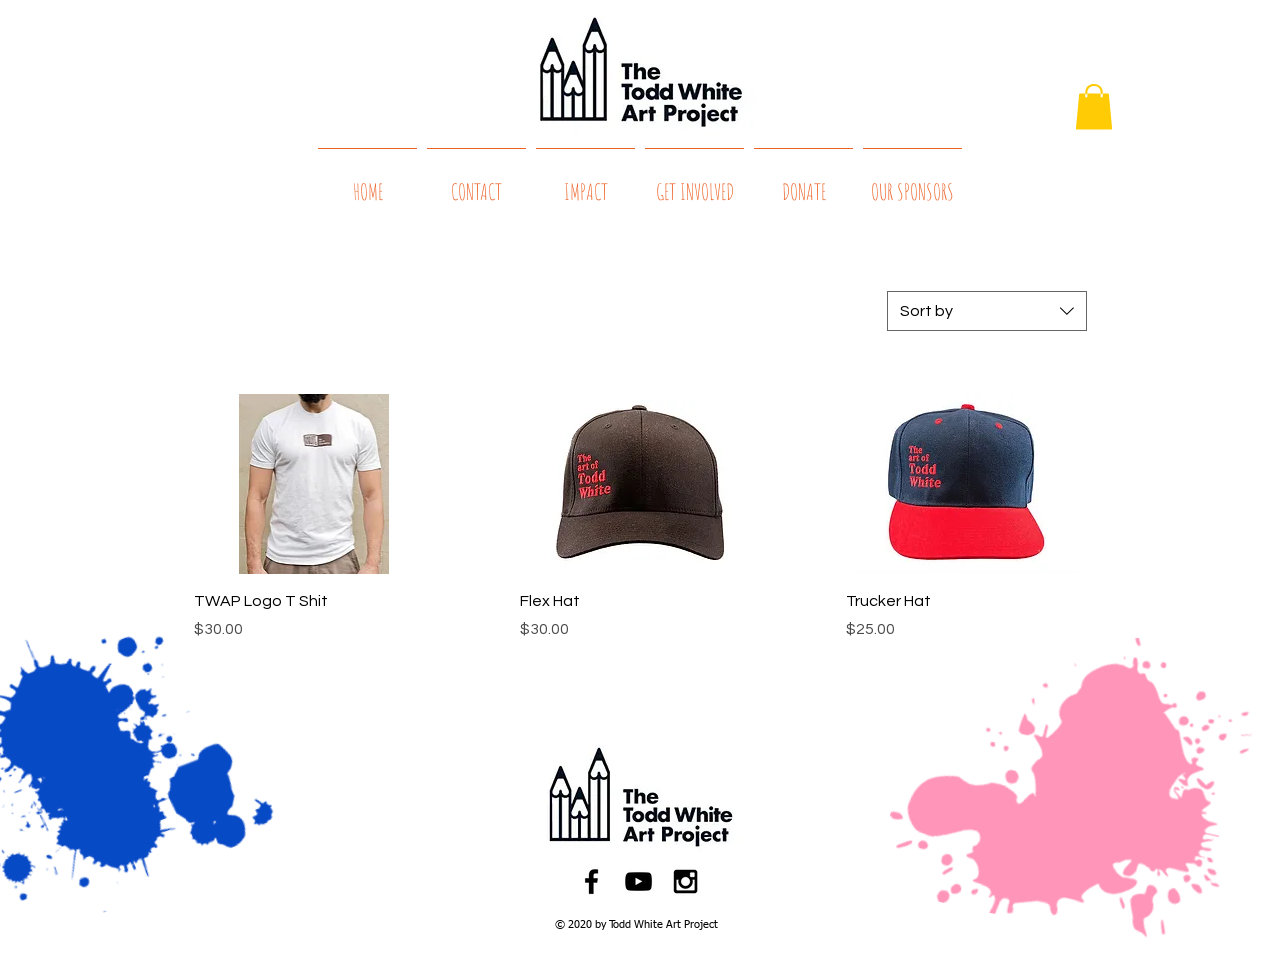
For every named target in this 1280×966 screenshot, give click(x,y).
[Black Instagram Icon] (685, 881)
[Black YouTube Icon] (638, 881)
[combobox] (987, 311)
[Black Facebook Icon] (591, 881)
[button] (1094, 106)
